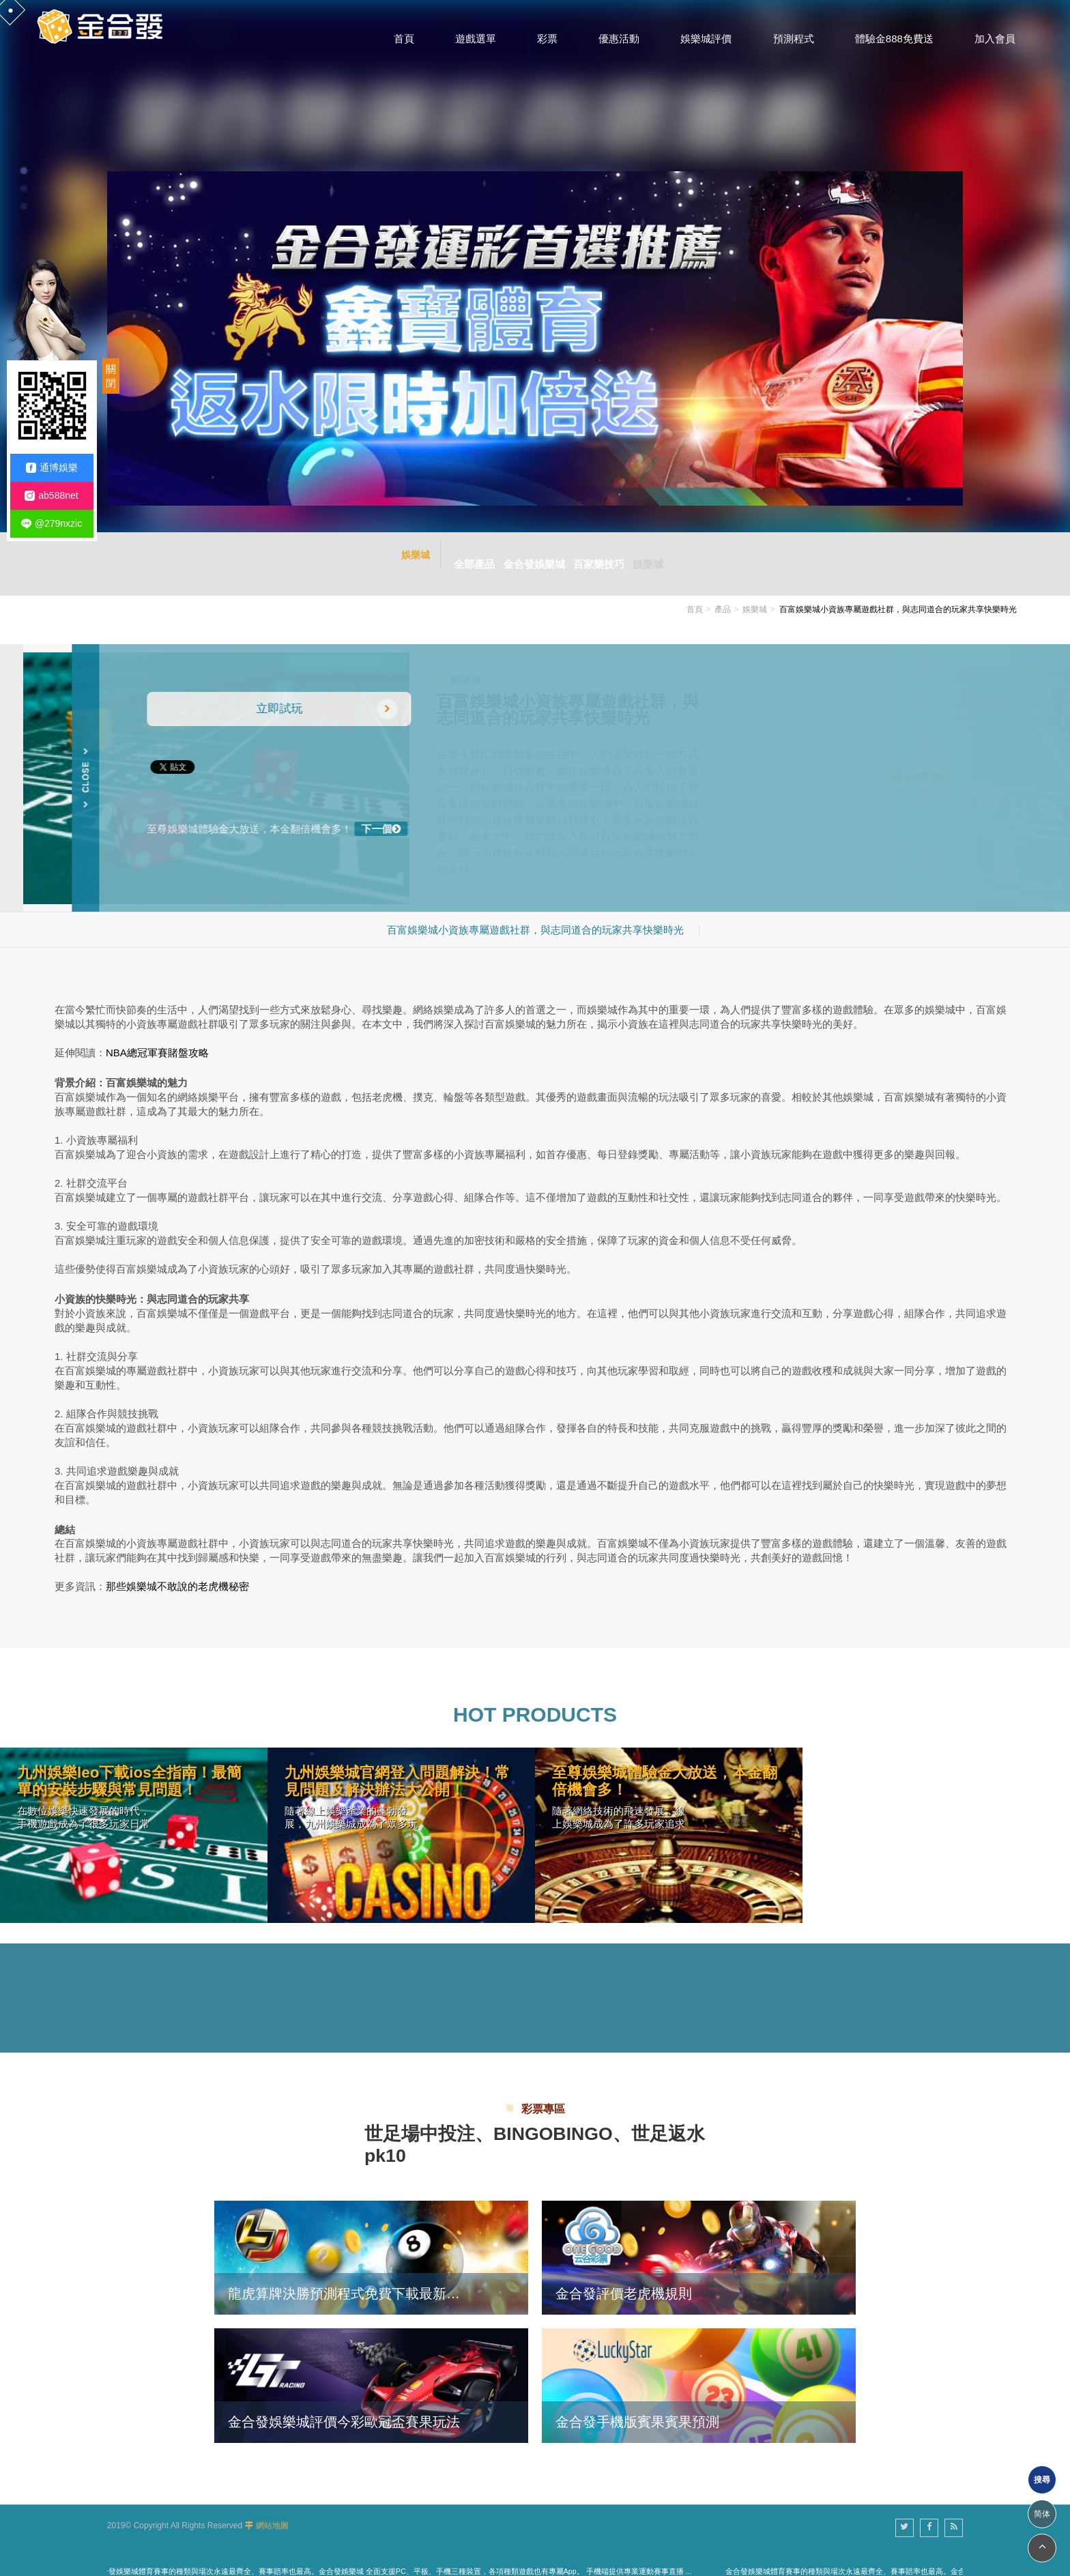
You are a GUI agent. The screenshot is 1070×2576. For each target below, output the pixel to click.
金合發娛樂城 (529, 555)
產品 (722, 593)
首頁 (694, 593)
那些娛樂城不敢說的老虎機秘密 (177, 1570)
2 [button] (24, 188)
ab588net (51, 496)
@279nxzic (51, 524)
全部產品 (461, 555)
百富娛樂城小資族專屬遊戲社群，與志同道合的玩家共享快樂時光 (535, 913)
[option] (535, 266)
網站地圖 (272, 2509)
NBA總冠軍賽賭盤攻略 (157, 1036)
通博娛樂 (52, 468)
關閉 (111, 376)
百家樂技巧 (602, 555)
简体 (1042, 2514)
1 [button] (24, 170)
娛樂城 (661, 555)
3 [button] (24, 206)
